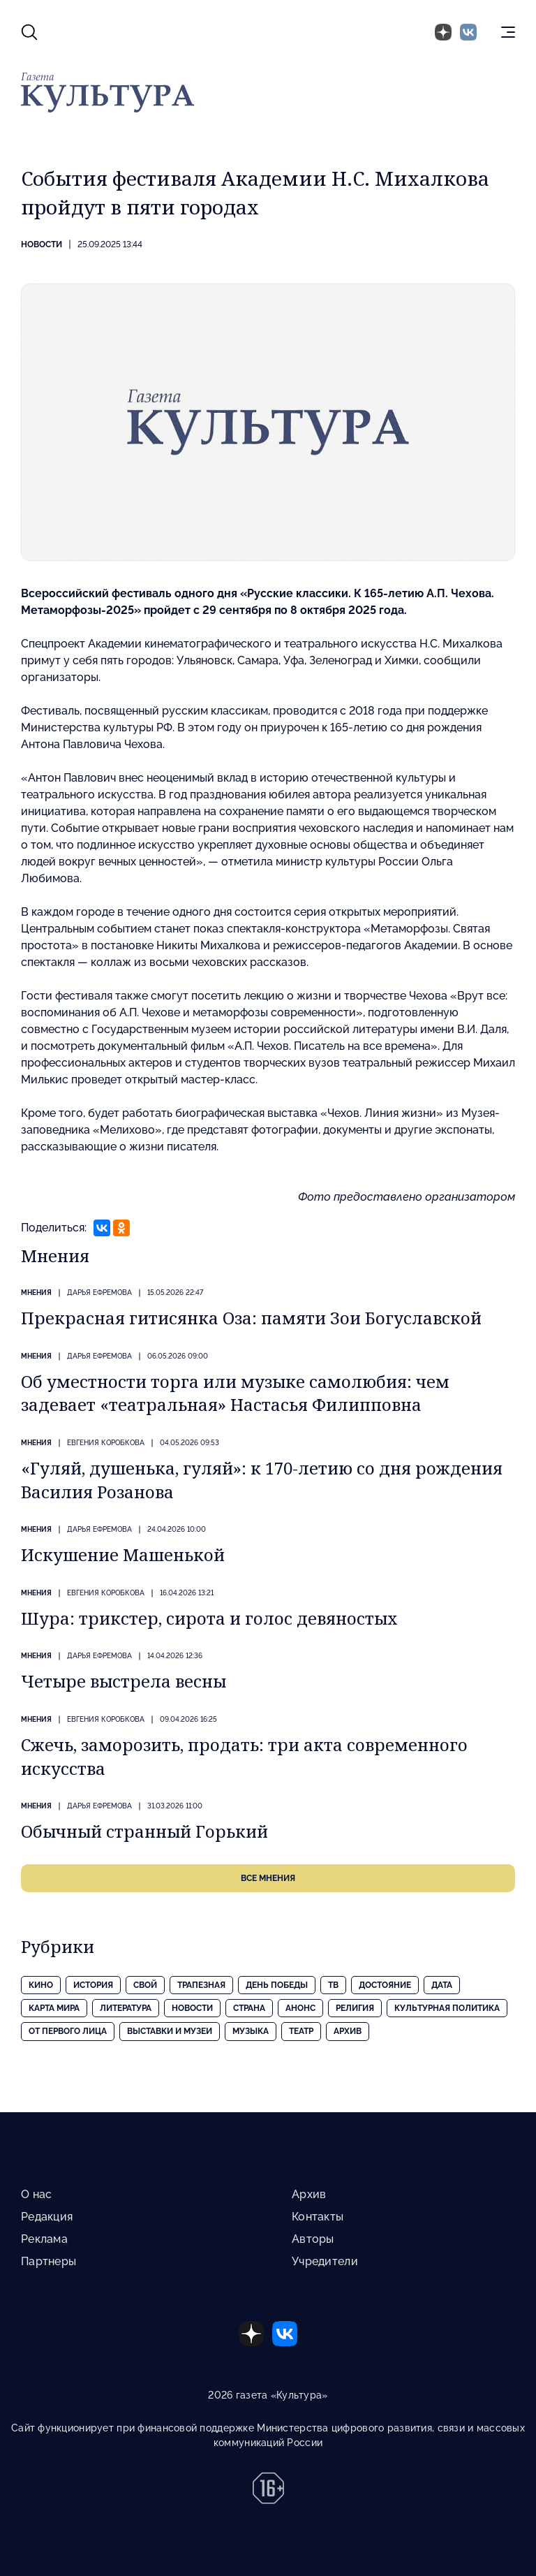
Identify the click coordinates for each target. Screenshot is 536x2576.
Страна (249, 2008)
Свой (145, 1985)
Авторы (313, 2239)
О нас (36, 2194)
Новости (41, 244)
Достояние (385, 1985)
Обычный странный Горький (144, 1831)
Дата (441, 1985)
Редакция (47, 2216)
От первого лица (68, 2031)
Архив (348, 2031)
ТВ (333, 1985)
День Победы (277, 1985)
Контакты (317, 2216)
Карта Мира (54, 2008)
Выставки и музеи (169, 2031)
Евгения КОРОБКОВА (105, 1443)
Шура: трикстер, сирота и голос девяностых (209, 1618)
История (93, 1985)
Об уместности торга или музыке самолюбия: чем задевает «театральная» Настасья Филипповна (235, 1393)
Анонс (300, 2008)
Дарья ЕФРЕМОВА (99, 1292)
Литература (125, 2008)
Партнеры (48, 2261)
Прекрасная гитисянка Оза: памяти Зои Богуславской (251, 1317)
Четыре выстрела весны (123, 1680)
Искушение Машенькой (123, 1554)
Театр (301, 2031)
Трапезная (201, 1985)
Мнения (36, 1292)
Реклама (44, 2239)
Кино (41, 1985)
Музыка (250, 2031)
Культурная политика (447, 2008)
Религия (355, 2008)
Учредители (325, 2261)
